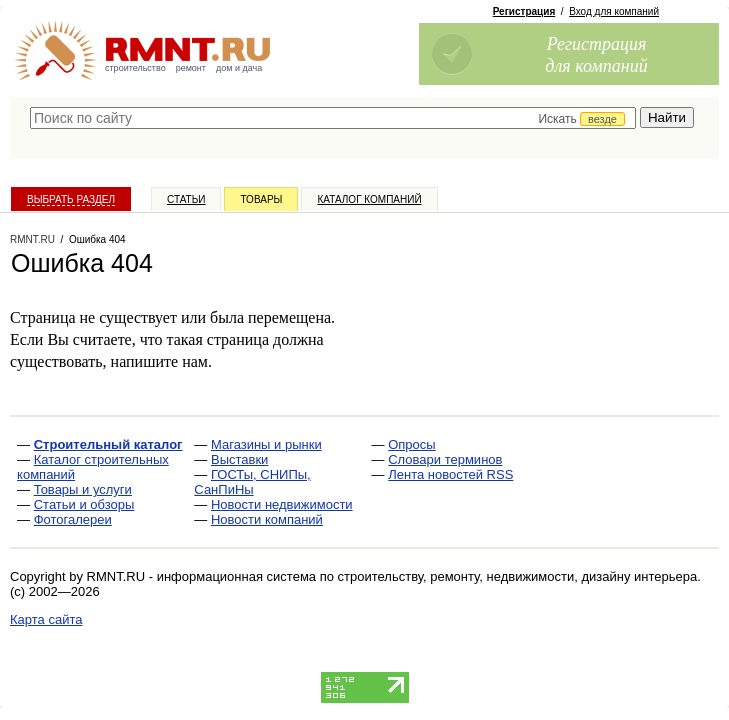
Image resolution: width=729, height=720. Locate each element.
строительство (135, 68)
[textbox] (333, 118)
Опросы (411, 444)
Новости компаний (267, 519)
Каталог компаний (369, 199)
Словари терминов (445, 459)
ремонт (191, 68)
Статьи (186, 199)
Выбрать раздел (71, 199)
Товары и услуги (83, 489)
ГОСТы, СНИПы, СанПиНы (252, 482)
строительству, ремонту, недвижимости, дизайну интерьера (518, 576)
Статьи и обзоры (84, 504)
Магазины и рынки (266, 444)
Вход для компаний (614, 11)
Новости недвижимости (282, 504)
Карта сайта (46, 619)
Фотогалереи (73, 519)
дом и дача (239, 68)
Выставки (239, 459)
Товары (261, 199)
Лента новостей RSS (450, 474)
